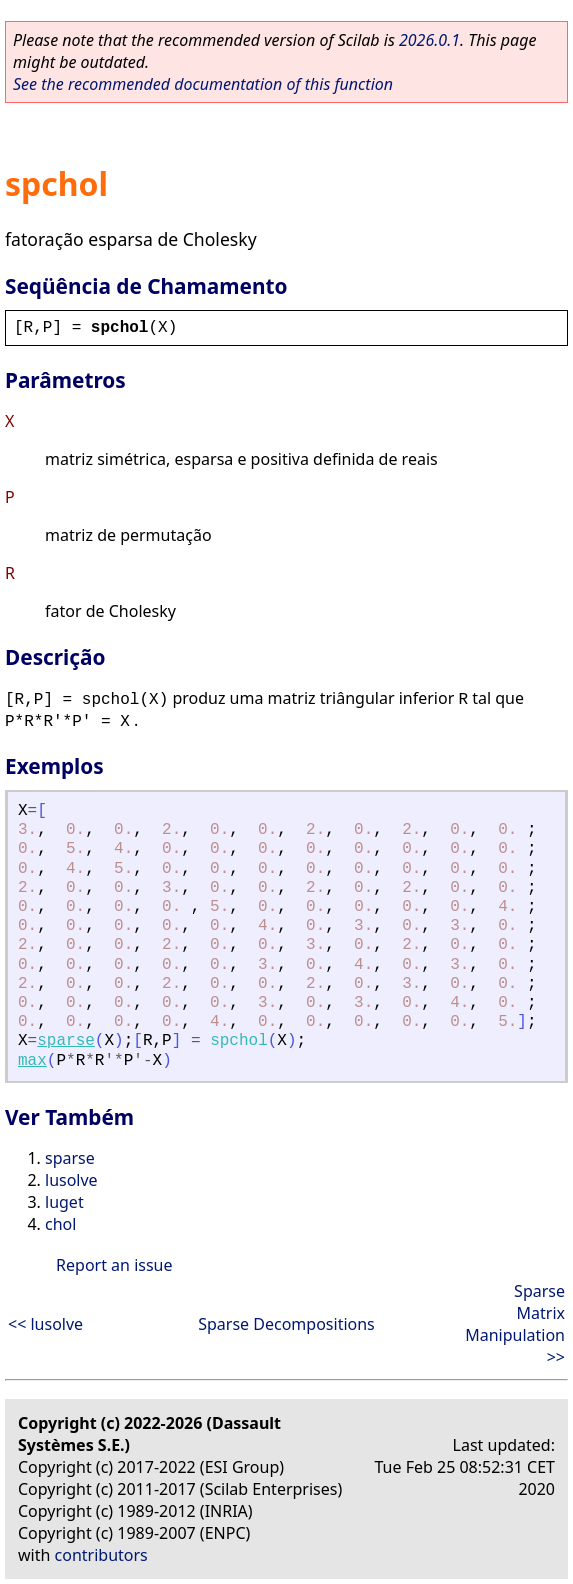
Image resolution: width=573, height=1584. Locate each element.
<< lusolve (45, 1324)
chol (60, 1224)
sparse (66, 1041)
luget (64, 1202)
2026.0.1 (429, 40)
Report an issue (114, 1265)
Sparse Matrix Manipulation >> (515, 1324)
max (32, 1061)
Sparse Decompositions (286, 1324)
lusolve (71, 1180)
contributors (101, 1555)
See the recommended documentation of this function (203, 84)
